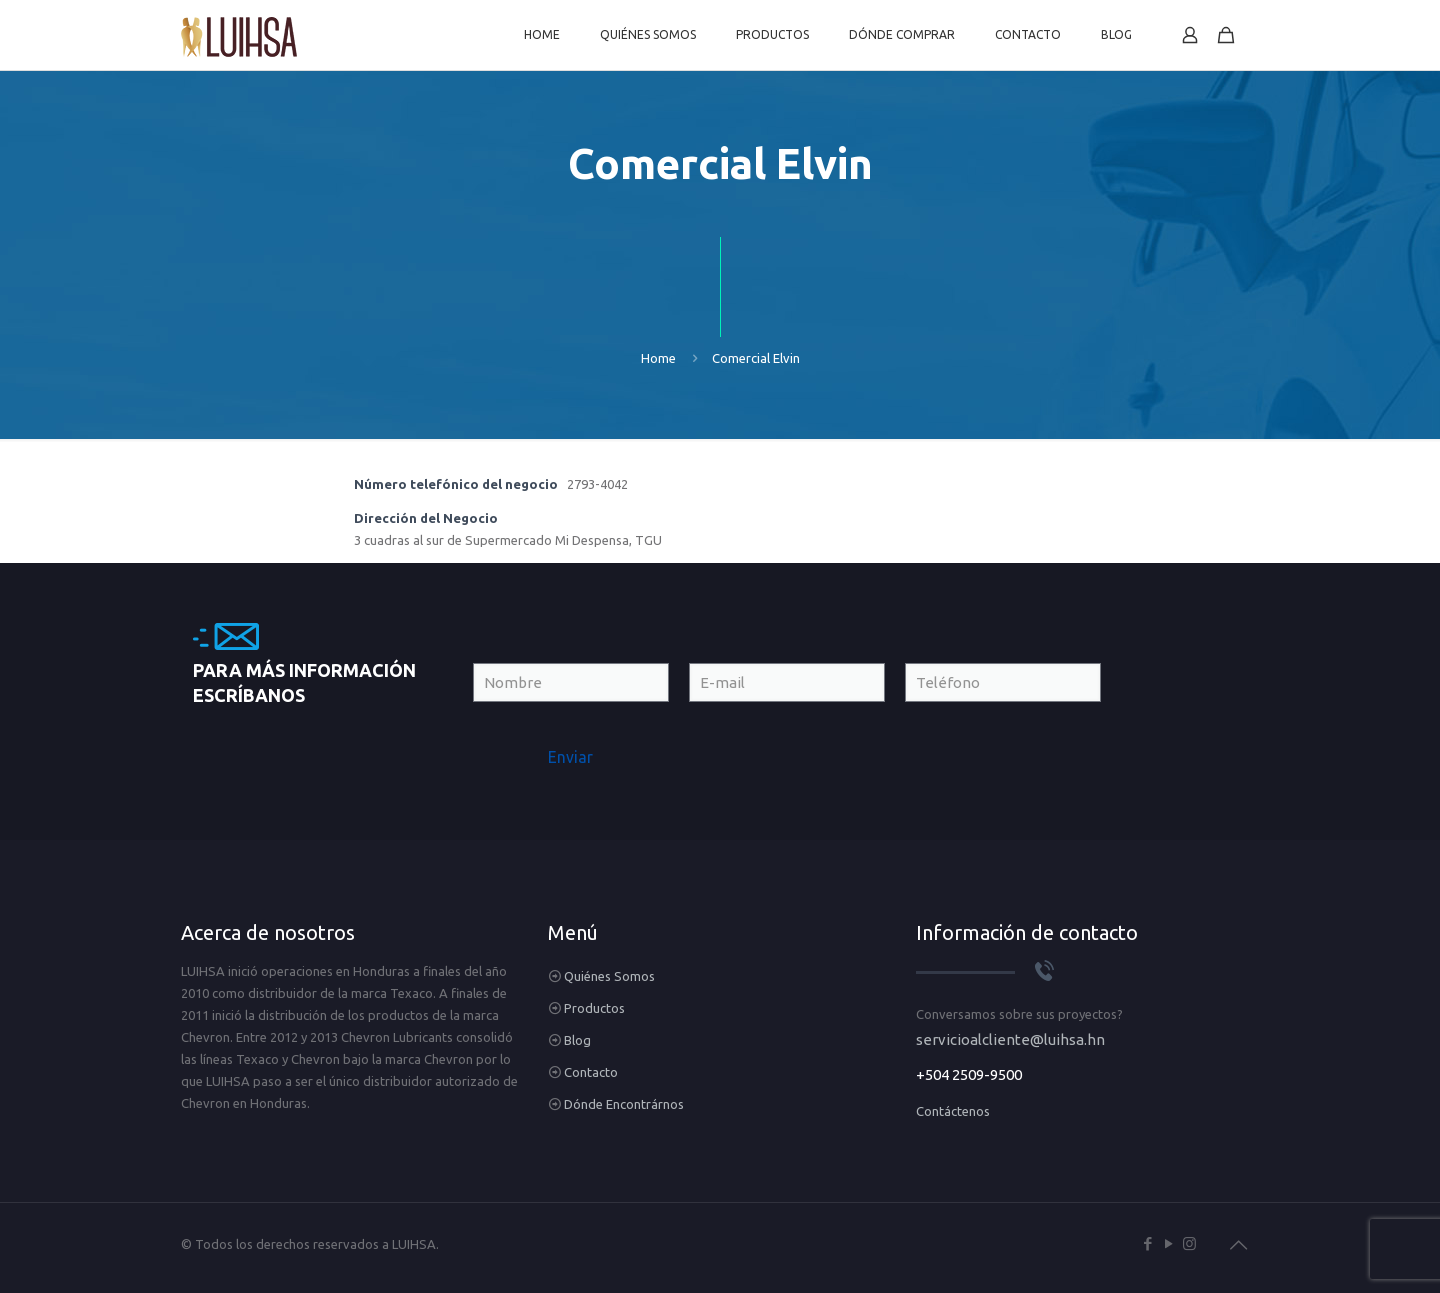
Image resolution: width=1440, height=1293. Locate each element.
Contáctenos (953, 1111)
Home (658, 358)
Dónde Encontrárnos (624, 1104)
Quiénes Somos (609, 976)
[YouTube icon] (1168, 1243)
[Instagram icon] (1189, 1243)
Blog (577, 1040)
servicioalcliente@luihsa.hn (1010, 1039)
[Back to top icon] (1238, 1245)
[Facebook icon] (1147, 1243)
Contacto (591, 1072)
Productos (594, 1008)
